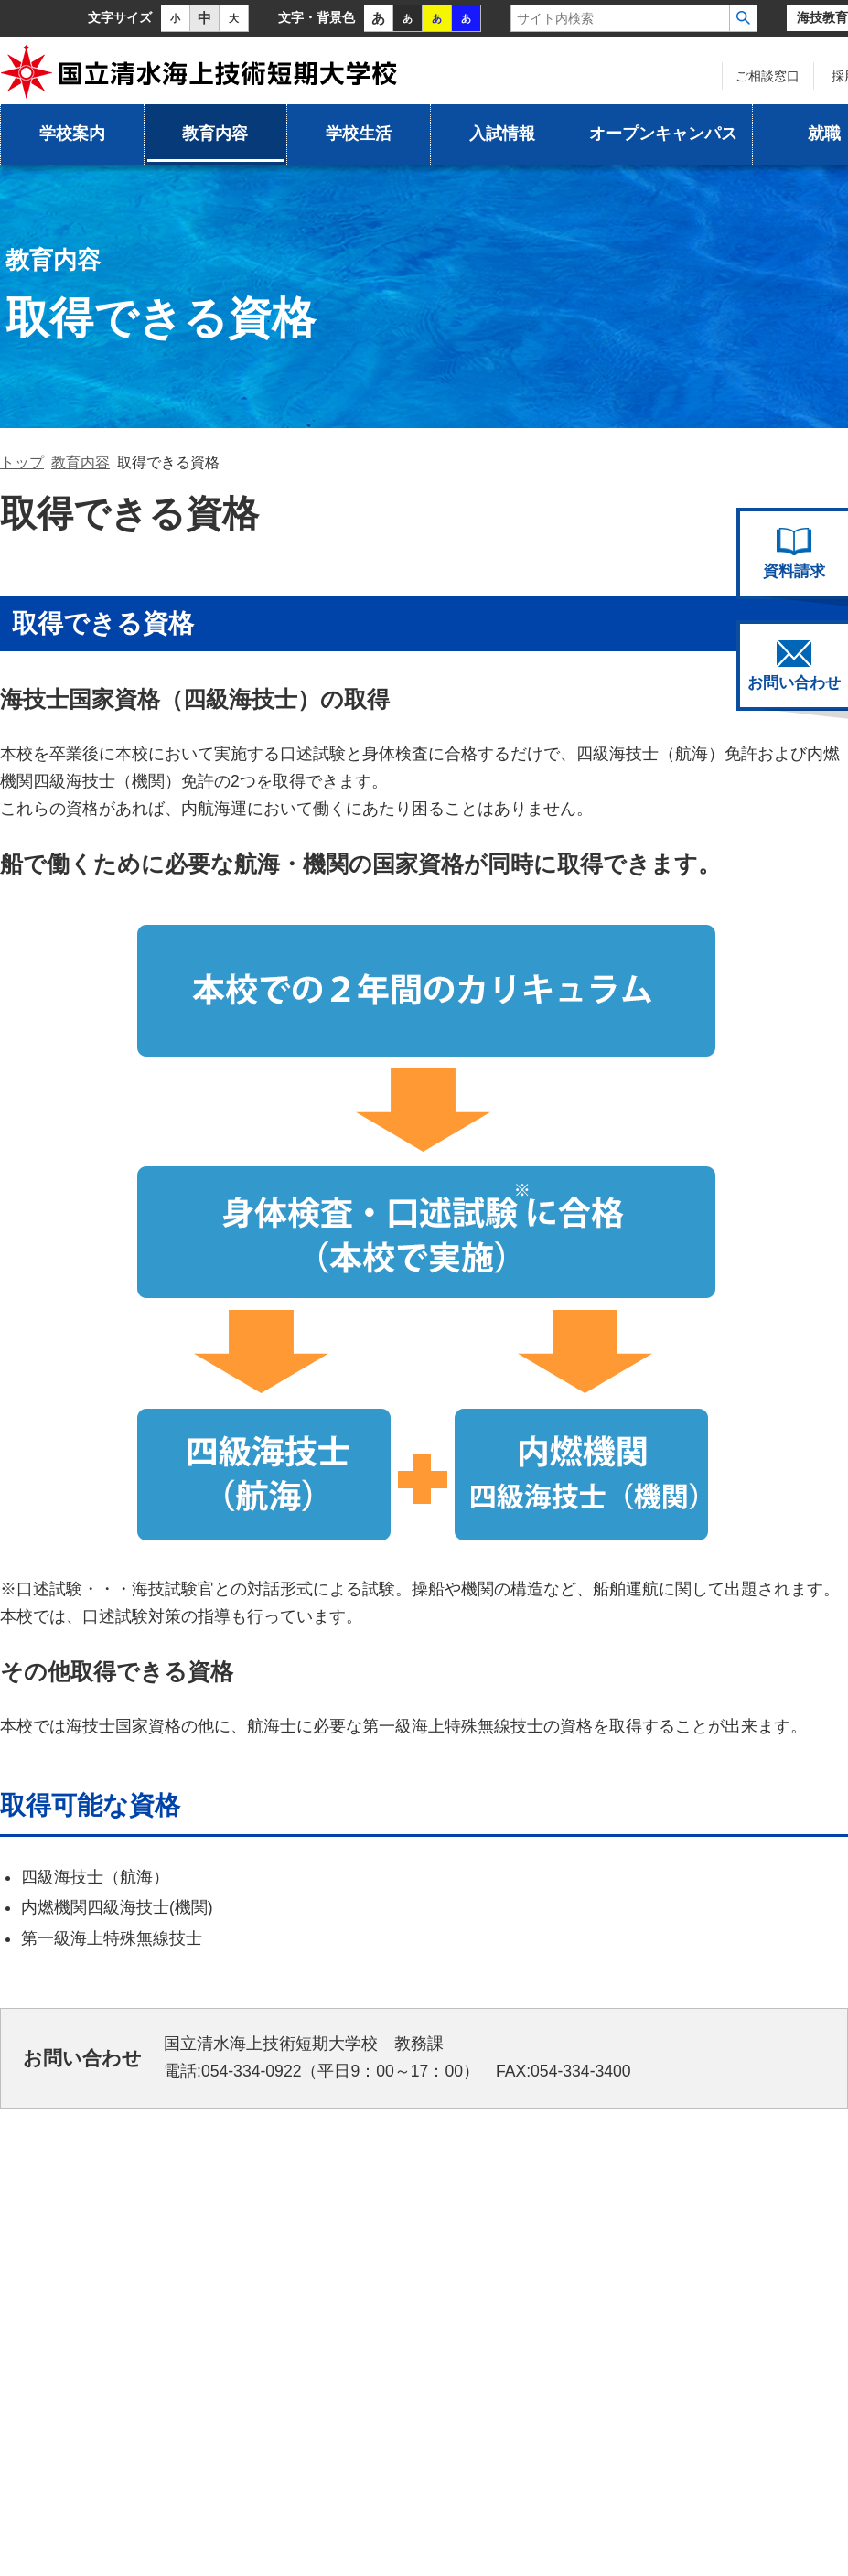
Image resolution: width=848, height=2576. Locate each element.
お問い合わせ (794, 666)
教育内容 (215, 133)
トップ (22, 462)
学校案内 (72, 133)
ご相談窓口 (767, 76)
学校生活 (359, 133)
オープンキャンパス (663, 133)
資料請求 (794, 553)
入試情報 (502, 133)
